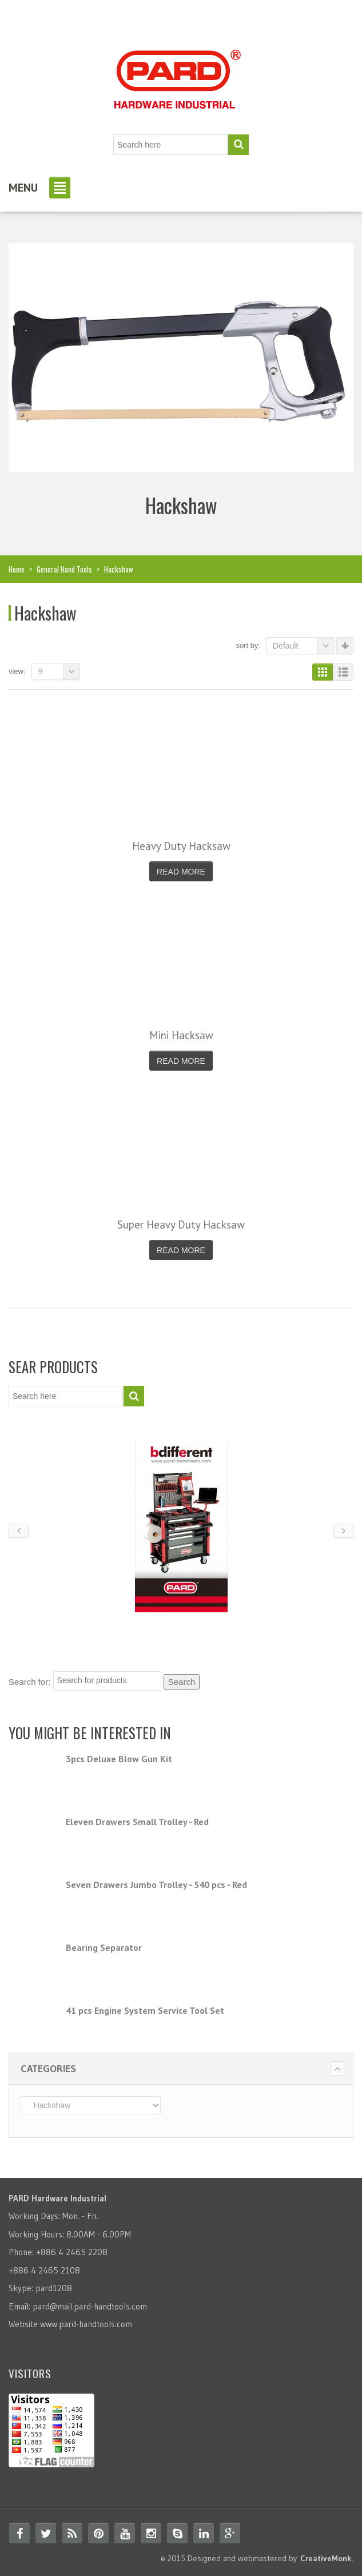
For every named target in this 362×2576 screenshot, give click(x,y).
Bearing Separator (104, 1947)
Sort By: (248, 645)
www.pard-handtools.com (86, 2324)
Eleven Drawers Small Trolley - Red (137, 1821)
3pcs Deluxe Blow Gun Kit (119, 1758)
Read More (181, 871)
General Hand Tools (64, 569)
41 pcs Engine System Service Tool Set (145, 2010)
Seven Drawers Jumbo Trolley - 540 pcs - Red (156, 1884)
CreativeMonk (326, 2558)
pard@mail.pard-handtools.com (90, 2306)
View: (17, 671)
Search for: (29, 1682)
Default (304, 645)
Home (17, 569)
